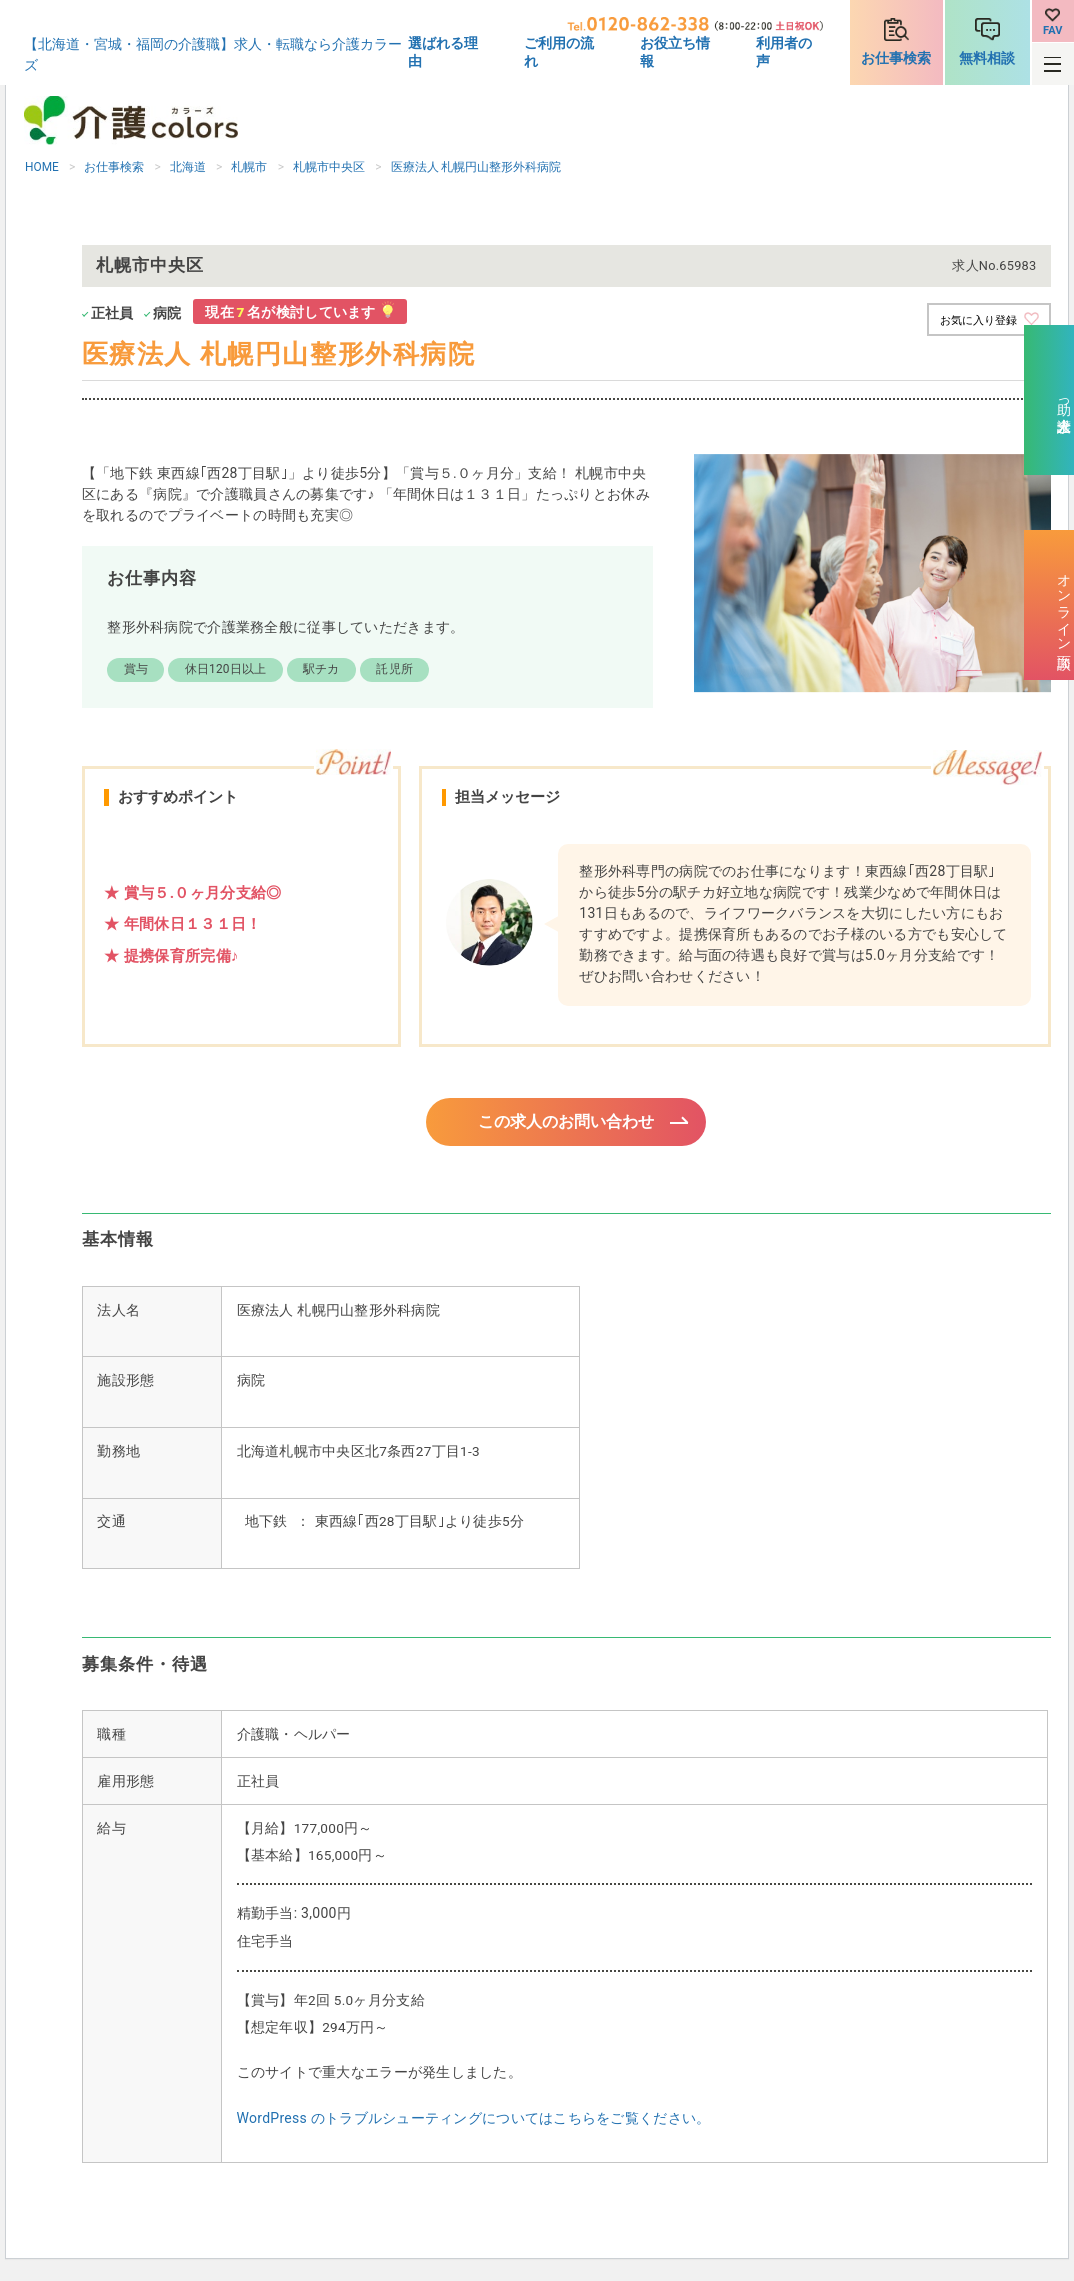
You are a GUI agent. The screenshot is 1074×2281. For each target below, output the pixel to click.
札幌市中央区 (329, 167)
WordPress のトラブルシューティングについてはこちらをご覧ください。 (474, 2121)
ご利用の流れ (559, 52)
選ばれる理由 (443, 52)
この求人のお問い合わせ (566, 1123)
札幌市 (249, 167)
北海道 (188, 167)
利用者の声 (784, 52)
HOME (42, 167)
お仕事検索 (896, 58)
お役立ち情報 (675, 52)
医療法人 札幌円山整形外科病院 (476, 167)
